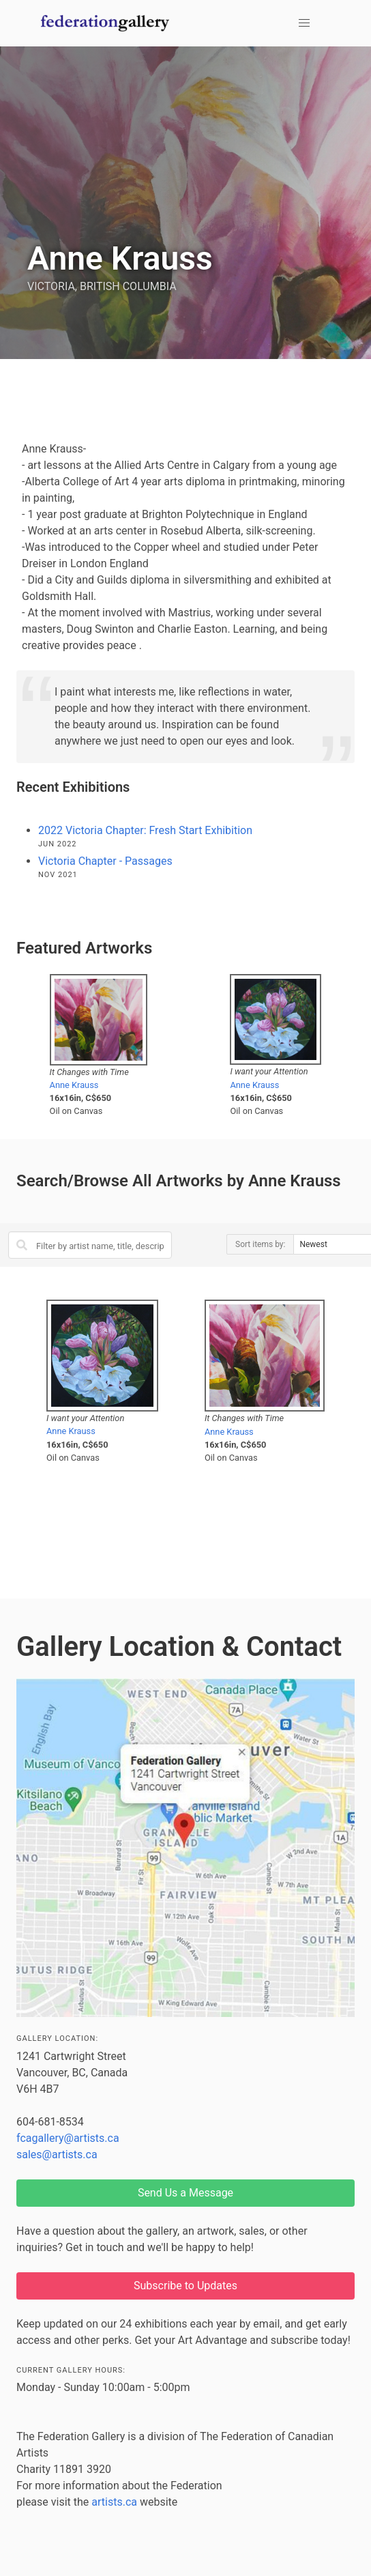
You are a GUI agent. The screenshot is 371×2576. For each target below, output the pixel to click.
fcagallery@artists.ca (67, 2138)
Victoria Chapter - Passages (105, 861)
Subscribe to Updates (185, 2285)
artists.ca (114, 2501)
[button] (304, 23)
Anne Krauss (74, 1085)
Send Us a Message (185, 2192)
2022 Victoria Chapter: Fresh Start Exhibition (145, 830)
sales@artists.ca (57, 2154)
